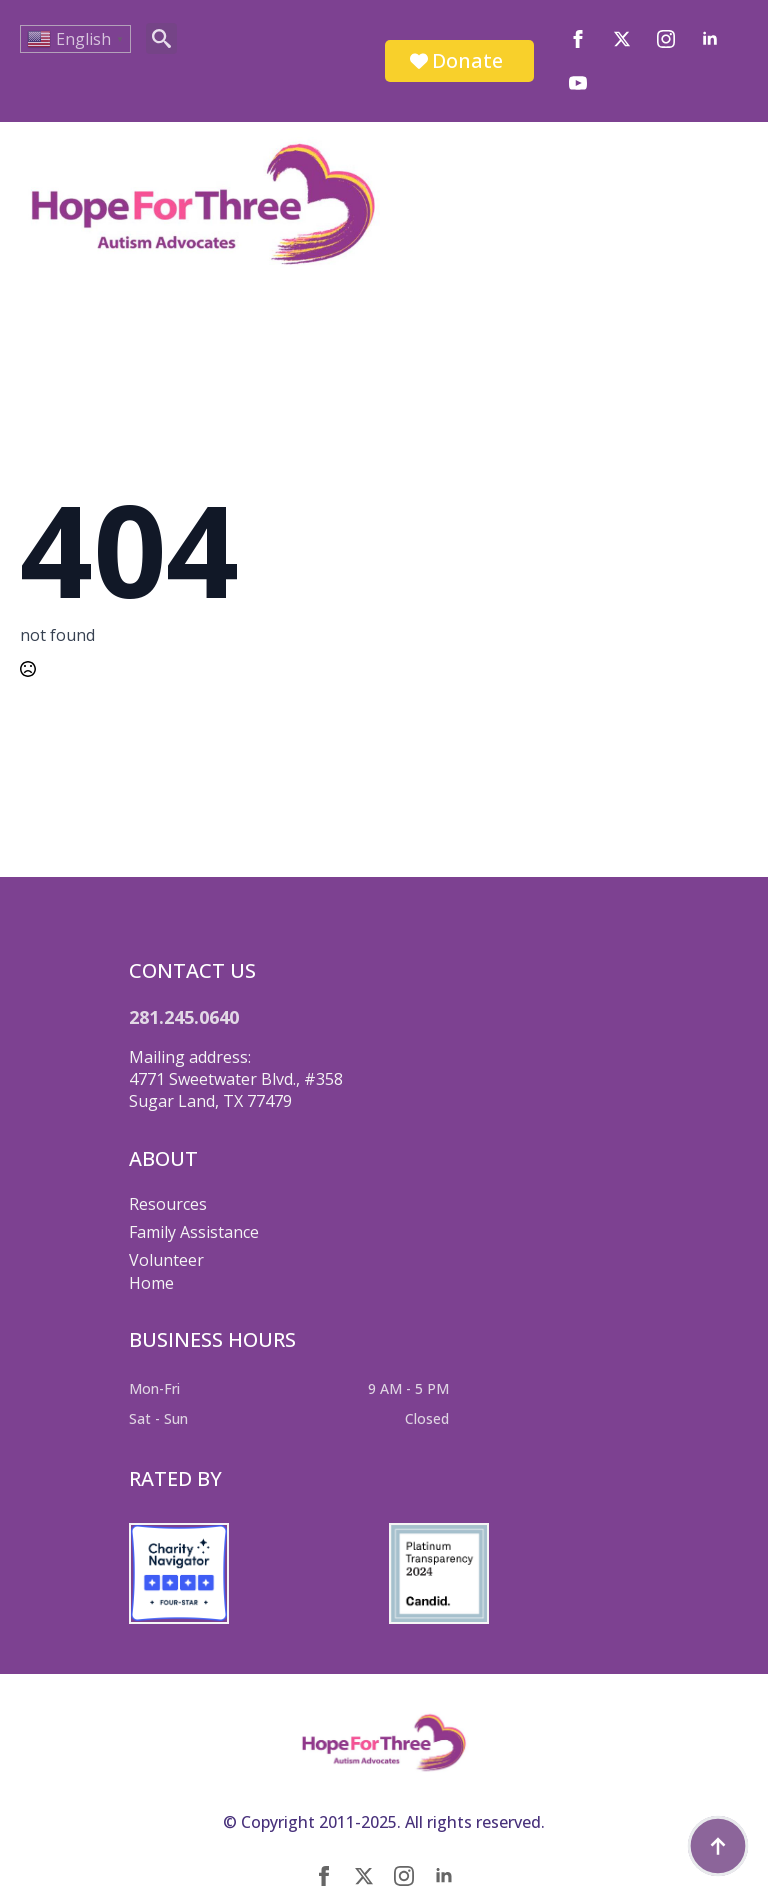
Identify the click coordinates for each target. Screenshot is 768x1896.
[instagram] (666, 39)
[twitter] (622, 39)
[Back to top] (718, 1846)
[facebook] (578, 39)
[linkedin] (710, 39)
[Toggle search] (161, 38)
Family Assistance (194, 1232)
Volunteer (166, 1260)
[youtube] (578, 83)
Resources (168, 1204)
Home (151, 1283)
